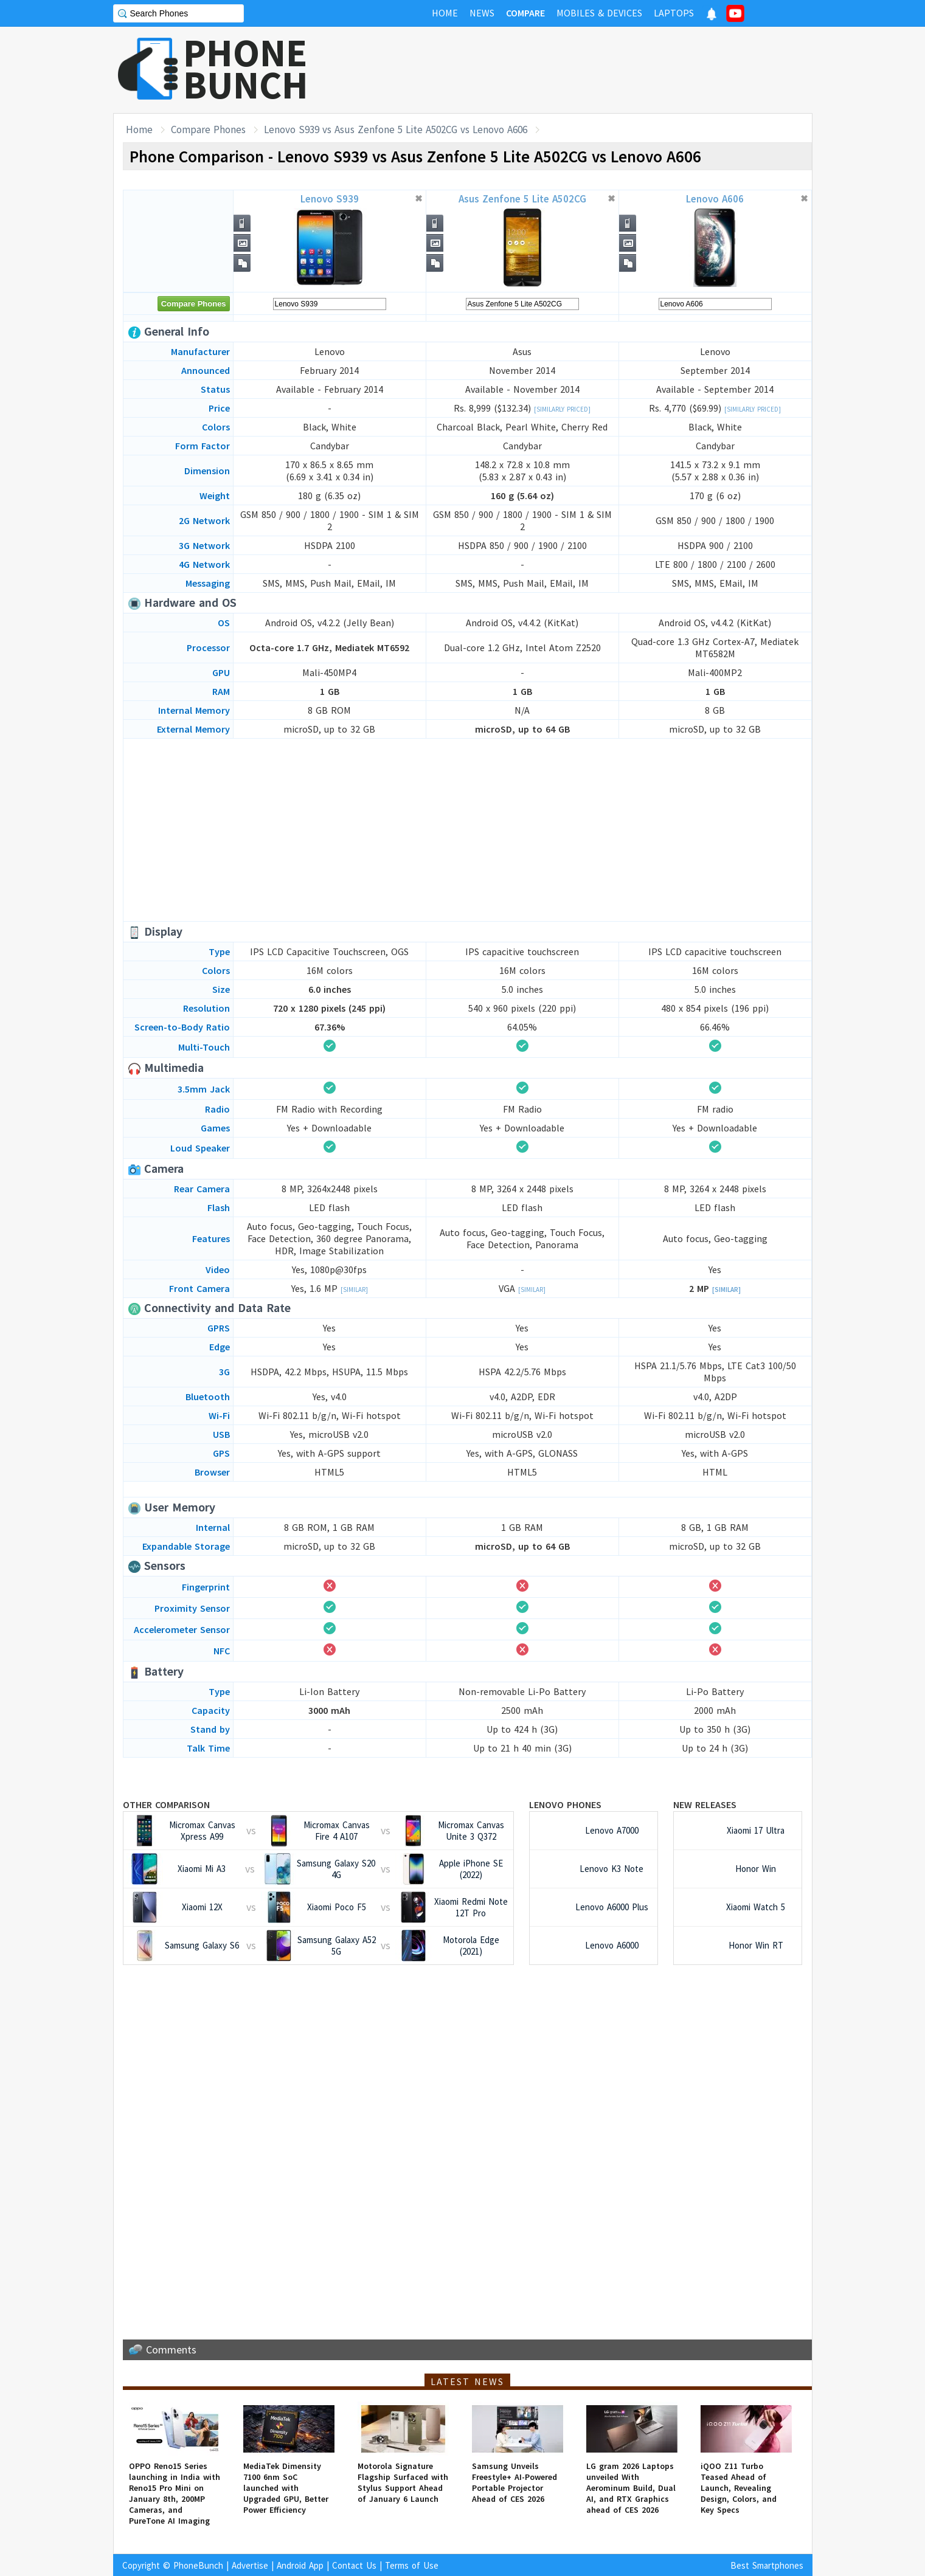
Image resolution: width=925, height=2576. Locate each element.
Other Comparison (166, 1804)
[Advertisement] (591, 70)
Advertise (250, 2565)
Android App (300, 2565)
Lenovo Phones (565, 1804)
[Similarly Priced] (562, 409)
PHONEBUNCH (245, 68)
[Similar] (354, 1289)
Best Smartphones (766, 2565)
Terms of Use (411, 2565)
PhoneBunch (198, 2565)
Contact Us (354, 2565)
